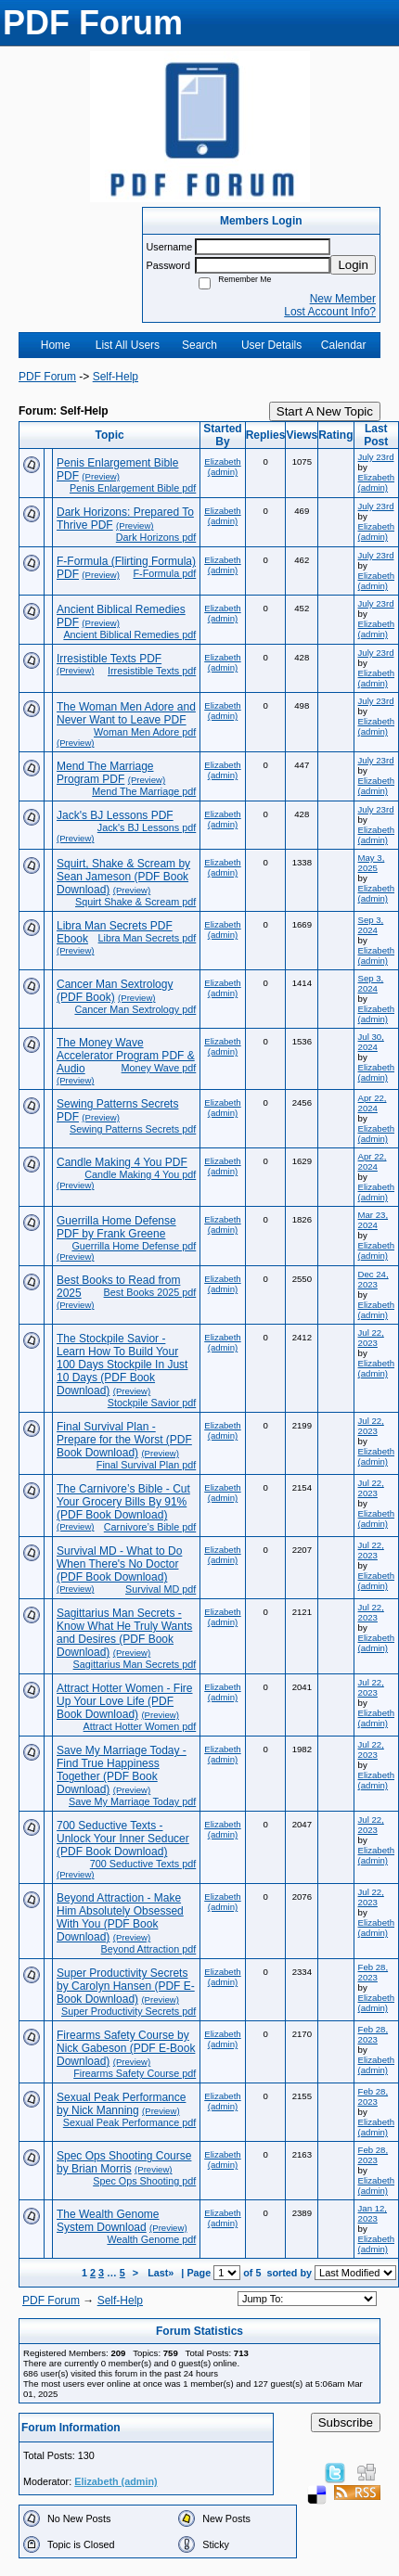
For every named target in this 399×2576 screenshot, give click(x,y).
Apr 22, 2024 (372, 1103)
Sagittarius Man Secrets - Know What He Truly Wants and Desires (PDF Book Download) (124, 1633)
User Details (271, 345)
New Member (343, 298)
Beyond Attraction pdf (149, 1948)
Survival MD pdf (160, 1589)
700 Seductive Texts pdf (143, 1863)
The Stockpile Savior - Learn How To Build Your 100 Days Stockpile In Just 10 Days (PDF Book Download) (122, 1364)
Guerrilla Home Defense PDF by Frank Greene (116, 1227)
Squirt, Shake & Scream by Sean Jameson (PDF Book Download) (123, 876)
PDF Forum (47, 376)
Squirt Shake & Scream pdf (135, 901)
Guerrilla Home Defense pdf (133, 1245)
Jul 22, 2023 (371, 1337)
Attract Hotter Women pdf (140, 1726)
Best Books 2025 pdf (150, 1292)
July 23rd (376, 457)
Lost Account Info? (330, 311)
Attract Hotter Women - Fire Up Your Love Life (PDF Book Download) (124, 1701)
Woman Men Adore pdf (145, 731)
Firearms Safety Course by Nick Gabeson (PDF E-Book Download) (126, 2048)
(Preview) (101, 476)
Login (353, 265)
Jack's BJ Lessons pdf (146, 827)
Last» (162, 2272)
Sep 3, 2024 (371, 925)
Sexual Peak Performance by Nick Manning (121, 2104)
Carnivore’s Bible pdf (150, 1526)
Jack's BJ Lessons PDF (115, 815)
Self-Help (115, 376)
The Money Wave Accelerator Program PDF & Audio (126, 1055)
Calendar (344, 345)
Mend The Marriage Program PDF (105, 773)
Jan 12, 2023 (372, 2213)
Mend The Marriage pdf (144, 791)
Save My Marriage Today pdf (132, 1801)
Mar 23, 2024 (373, 1220)
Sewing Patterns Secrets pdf (133, 1128)
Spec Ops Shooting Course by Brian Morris (124, 2162)
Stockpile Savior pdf (152, 1402)
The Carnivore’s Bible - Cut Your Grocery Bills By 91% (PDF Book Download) (123, 1501)
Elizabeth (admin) (222, 466)
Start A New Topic (325, 411)
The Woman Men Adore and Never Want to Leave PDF (126, 713)
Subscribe (345, 2422)
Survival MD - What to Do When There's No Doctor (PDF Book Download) (119, 1563)
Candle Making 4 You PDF (122, 1162)
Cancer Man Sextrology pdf (135, 1009)
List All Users (128, 345)
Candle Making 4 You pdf (140, 1174)
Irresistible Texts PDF (109, 658)
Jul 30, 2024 (371, 1042)
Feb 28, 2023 (373, 1972)
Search (199, 345)
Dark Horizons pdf (156, 537)
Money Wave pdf (159, 1067)
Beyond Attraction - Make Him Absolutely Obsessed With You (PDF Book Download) (120, 1917)
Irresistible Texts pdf (152, 670)
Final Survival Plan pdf (146, 1464)
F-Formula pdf (164, 573)
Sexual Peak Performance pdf (129, 2122)
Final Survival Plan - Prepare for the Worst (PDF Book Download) (124, 1439)
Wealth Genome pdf (151, 2239)
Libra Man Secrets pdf (147, 937)
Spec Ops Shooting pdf (144, 2180)
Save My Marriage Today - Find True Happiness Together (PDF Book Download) (122, 1770)
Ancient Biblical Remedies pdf (129, 634)
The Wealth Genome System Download (108, 2221)
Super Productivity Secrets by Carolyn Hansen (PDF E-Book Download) (126, 1986)
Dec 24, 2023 (373, 1279)
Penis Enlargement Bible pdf (133, 487)
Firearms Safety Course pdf (134, 2073)
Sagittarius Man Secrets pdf (135, 1664)
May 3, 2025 (371, 862)
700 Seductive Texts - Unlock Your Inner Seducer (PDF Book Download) (123, 1838)
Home (56, 345)
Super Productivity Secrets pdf (128, 2011)
